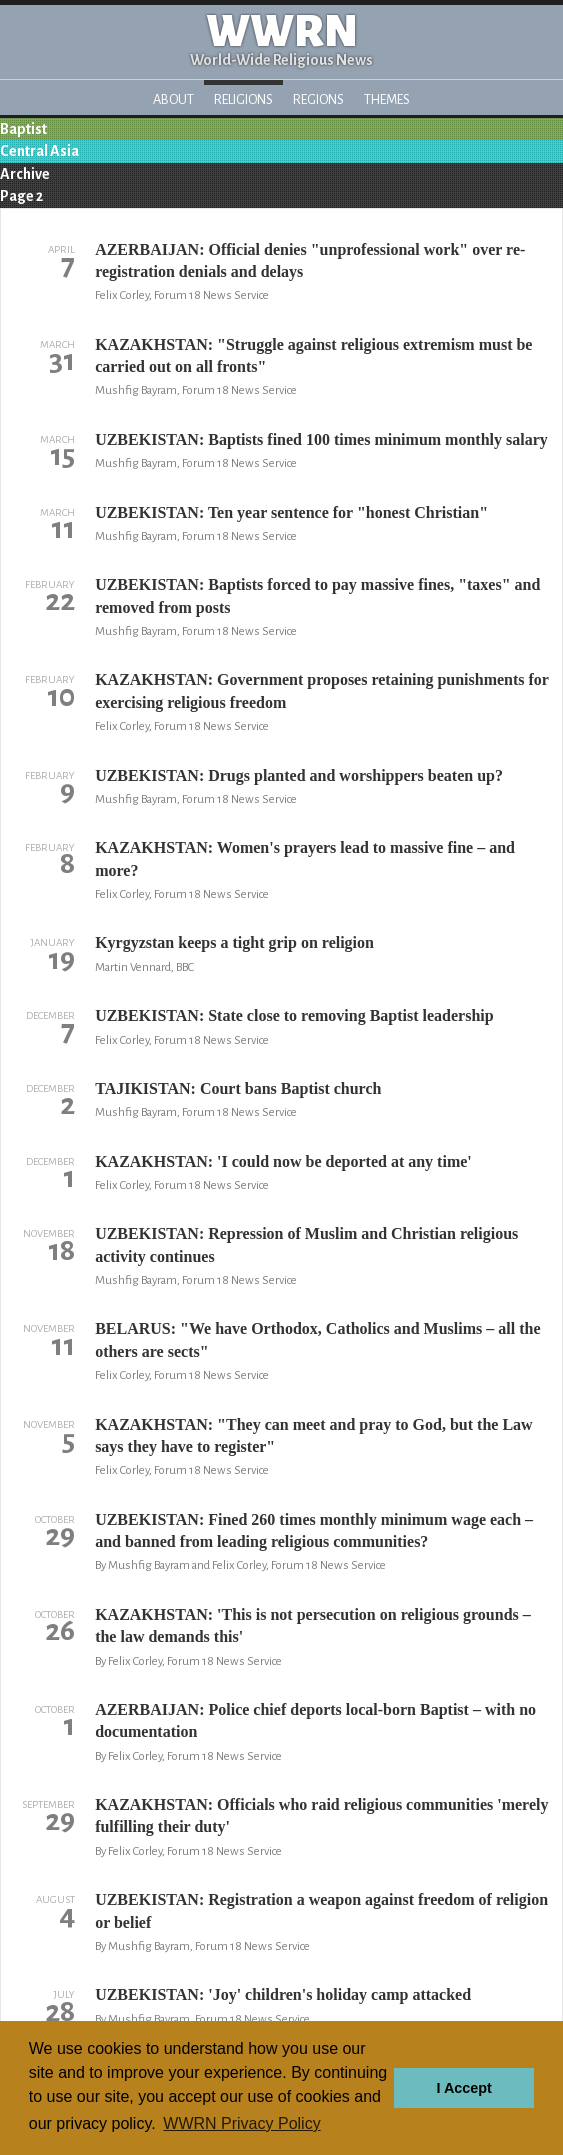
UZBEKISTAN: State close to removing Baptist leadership (294, 1015)
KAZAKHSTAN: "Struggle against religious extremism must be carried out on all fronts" (313, 355)
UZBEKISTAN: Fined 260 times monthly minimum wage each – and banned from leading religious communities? (314, 1530)
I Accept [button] (463, 2088)
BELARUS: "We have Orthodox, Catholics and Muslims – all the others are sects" (317, 1339)
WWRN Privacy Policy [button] (241, 2123)
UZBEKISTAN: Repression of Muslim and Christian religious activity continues (306, 1244)
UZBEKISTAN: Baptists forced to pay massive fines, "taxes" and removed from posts (317, 595)
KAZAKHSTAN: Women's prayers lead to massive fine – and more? (305, 858)
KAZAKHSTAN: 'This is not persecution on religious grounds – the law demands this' (313, 1625)
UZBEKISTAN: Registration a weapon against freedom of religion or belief (321, 1910)
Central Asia (39, 151)
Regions (318, 99)
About (173, 99)
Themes (387, 99)
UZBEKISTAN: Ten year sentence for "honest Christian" (291, 512)
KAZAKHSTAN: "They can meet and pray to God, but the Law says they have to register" (314, 1435)
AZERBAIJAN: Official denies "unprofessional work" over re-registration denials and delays (310, 260)
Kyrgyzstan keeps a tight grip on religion (234, 942)
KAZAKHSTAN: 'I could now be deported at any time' (283, 1161)
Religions (243, 99)
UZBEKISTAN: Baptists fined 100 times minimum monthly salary (321, 439)
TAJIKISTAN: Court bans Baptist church (238, 1088)
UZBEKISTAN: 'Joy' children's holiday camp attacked (283, 1994)
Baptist (23, 129)
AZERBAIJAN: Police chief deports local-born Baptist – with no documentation (315, 1720)
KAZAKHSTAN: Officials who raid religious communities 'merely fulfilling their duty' (321, 1815)
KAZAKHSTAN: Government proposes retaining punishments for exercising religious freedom (322, 690)
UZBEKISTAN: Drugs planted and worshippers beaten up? (299, 775)
